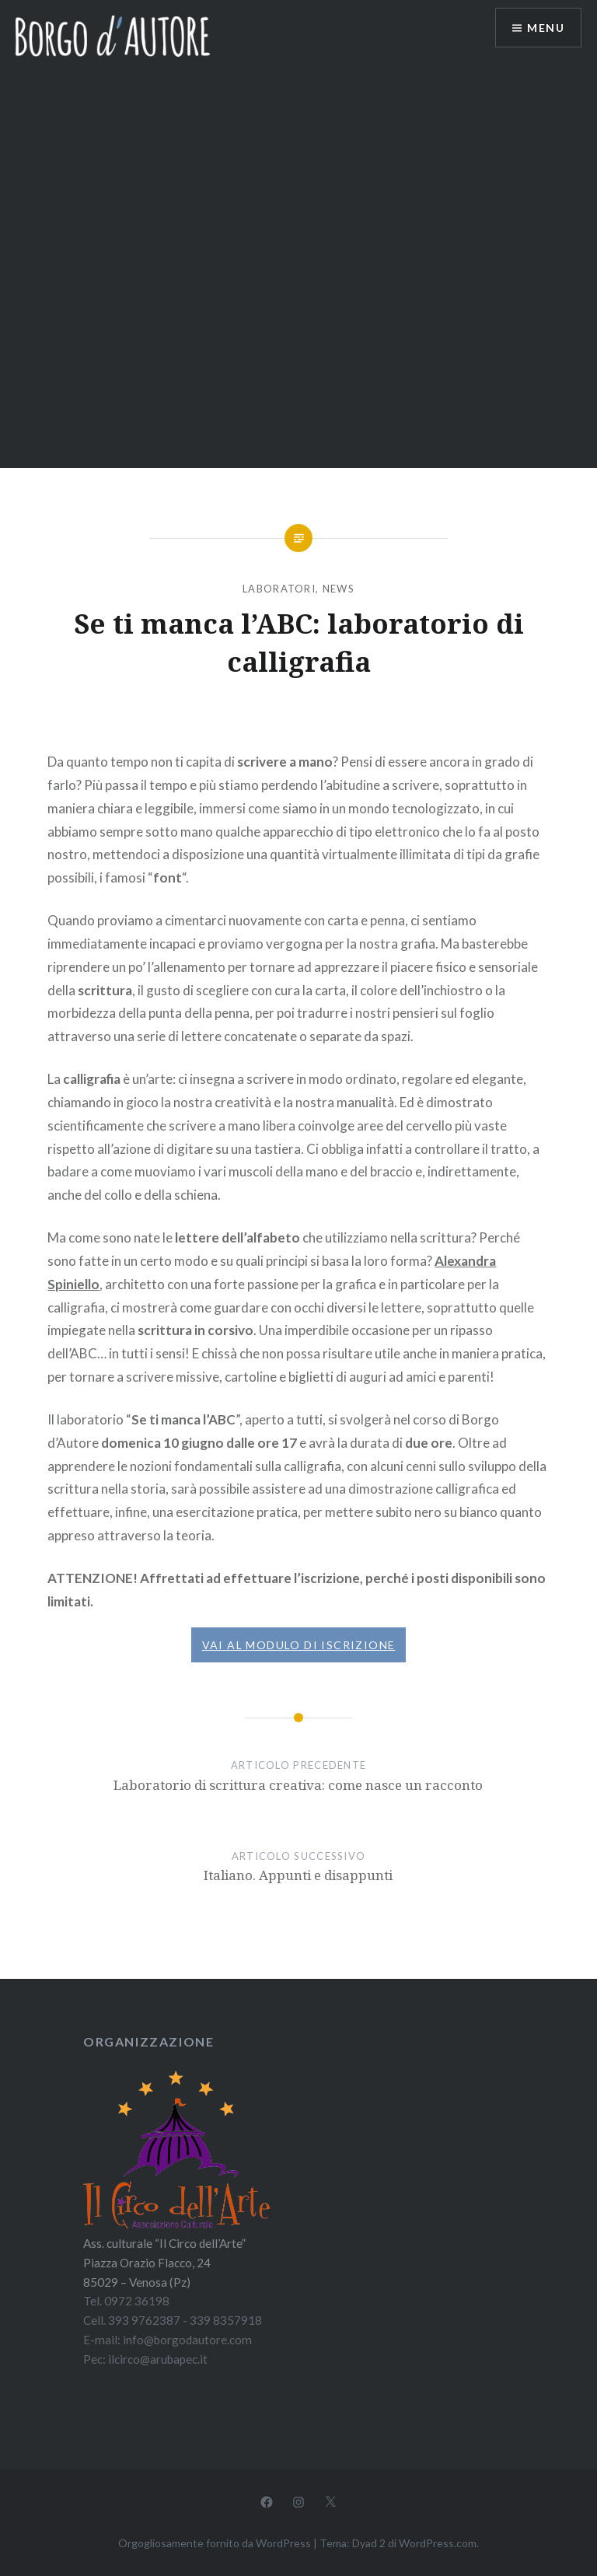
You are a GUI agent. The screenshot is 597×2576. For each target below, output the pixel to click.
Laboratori (279, 588)
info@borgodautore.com (187, 2340)
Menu (545, 27)
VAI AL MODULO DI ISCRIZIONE (299, 1645)
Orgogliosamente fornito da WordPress (214, 2543)
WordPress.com (438, 2543)
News (338, 588)
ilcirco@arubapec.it (158, 2359)
